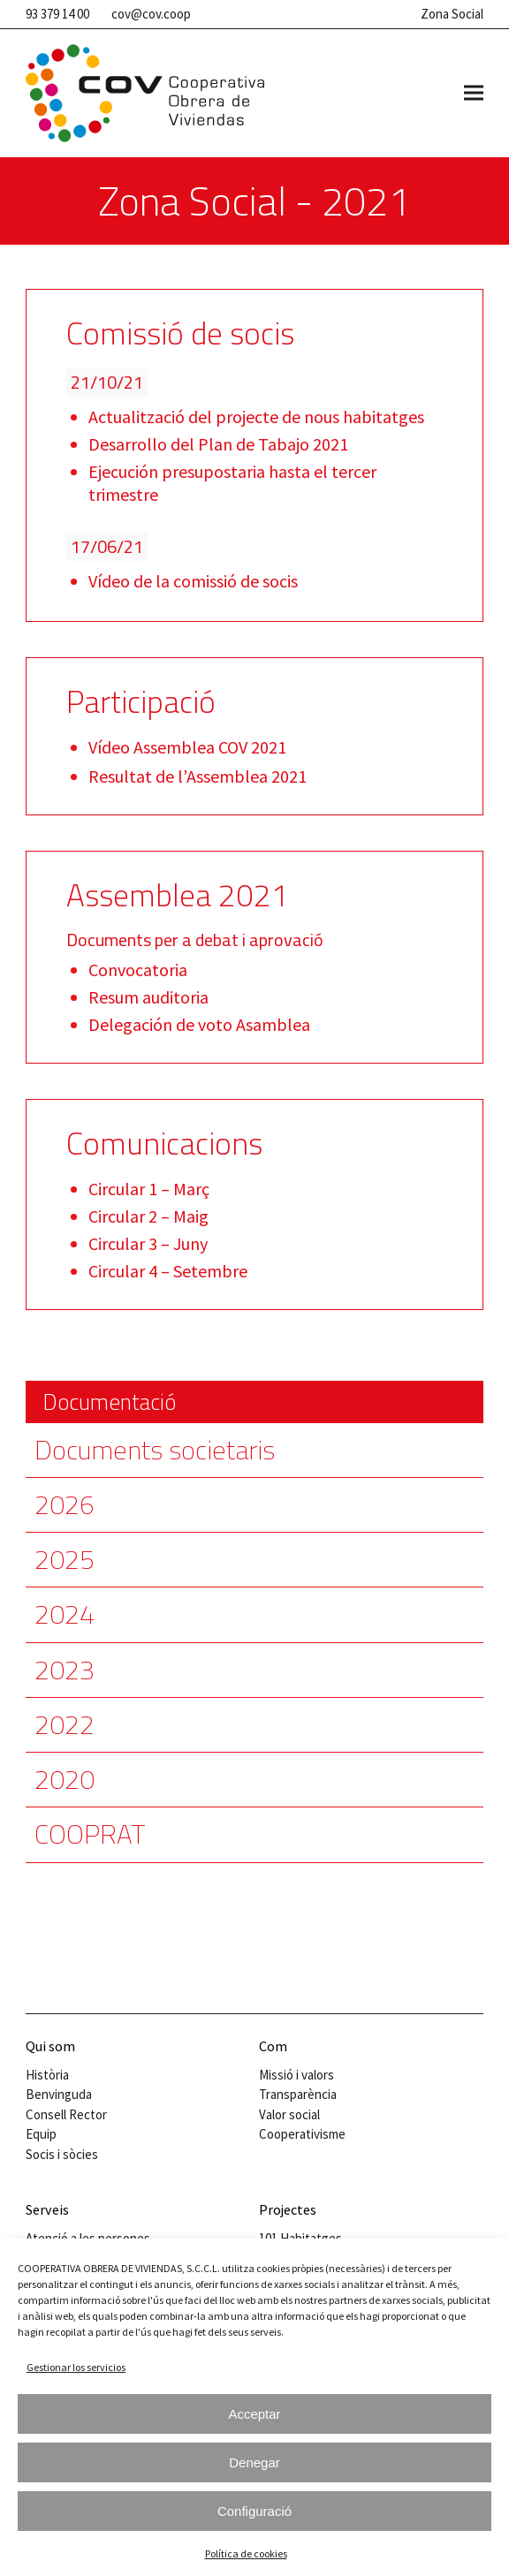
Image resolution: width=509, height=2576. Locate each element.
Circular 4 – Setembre (167, 1271)
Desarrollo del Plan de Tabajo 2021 (218, 444)
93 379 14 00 (57, 13)
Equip (41, 2133)
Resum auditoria (148, 997)
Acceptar (254, 2413)
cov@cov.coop (151, 13)
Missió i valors (296, 2074)
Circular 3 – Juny (148, 1243)
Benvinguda (59, 2094)
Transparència (298, 2094)
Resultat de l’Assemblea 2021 (197, 776)
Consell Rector (66, 2114)
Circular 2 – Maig (148, 1216)
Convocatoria (137, 969)
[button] (473, 93)
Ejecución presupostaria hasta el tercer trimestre (232, 482)
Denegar (254, 2462)
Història (47, 2074)
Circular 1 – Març (148, 1189)
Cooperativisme (302, 2133)
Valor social (289, 2114)
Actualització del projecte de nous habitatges (256, 416)
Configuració (254, 2511)
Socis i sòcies (62, 2154)
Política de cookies (246, 2553)
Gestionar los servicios (76, 2367)
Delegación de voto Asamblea (199, 1024)
